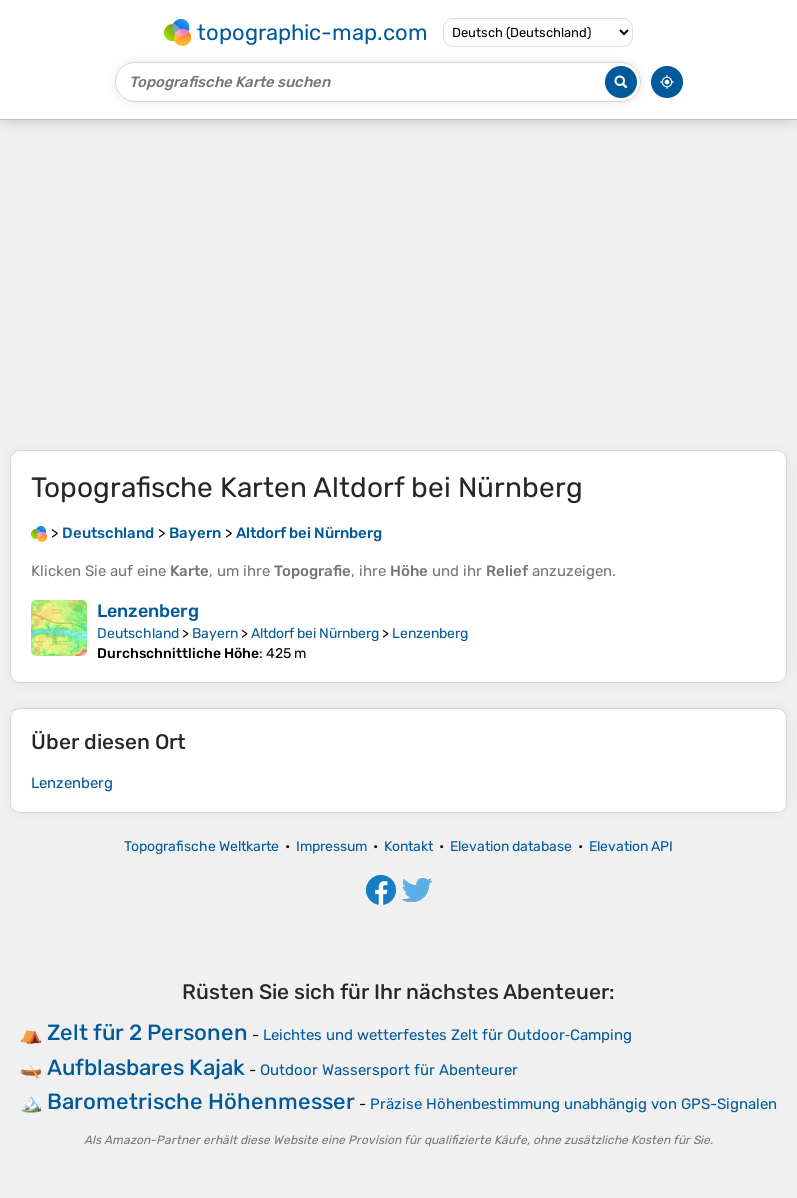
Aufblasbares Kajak (146, 1067)
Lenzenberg (148, 611)
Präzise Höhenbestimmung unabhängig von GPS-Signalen (573, 1104)
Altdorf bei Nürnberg (315, 633)
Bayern (215, 633)
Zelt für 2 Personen (147, 1032)
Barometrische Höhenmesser (201, 1101)
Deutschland (138, 633)
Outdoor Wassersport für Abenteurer (389, 1070)
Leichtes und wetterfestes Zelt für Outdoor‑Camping (447, 1035)
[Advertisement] (398, 285)
